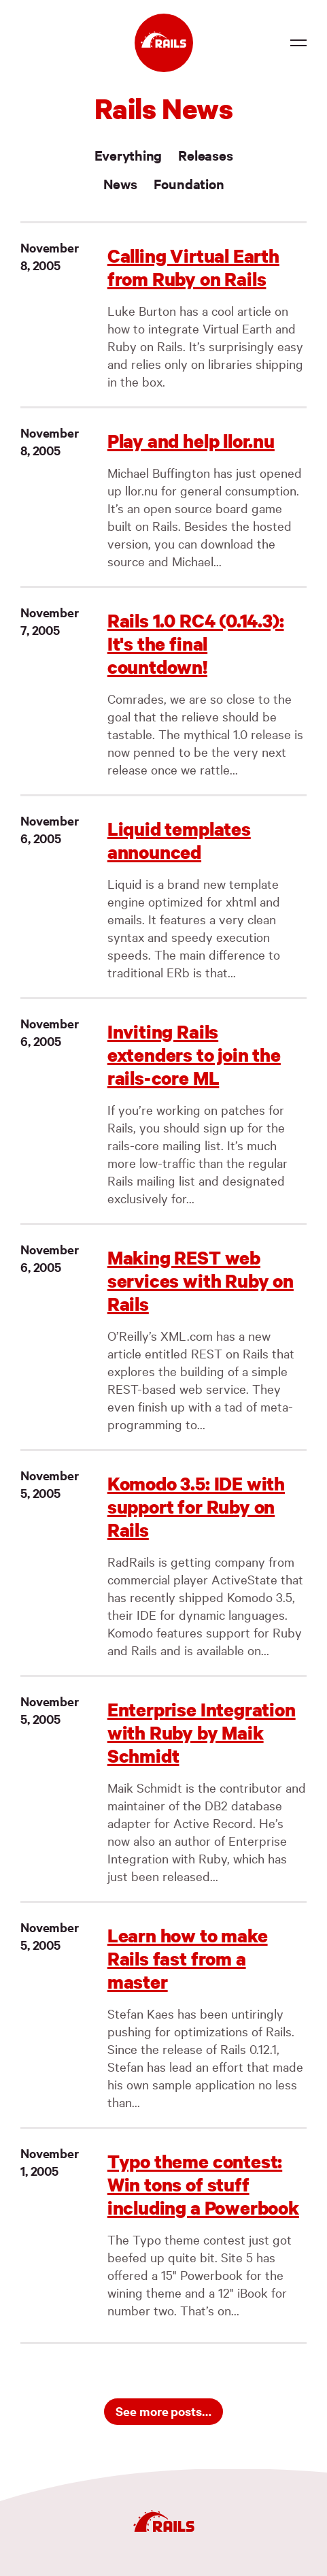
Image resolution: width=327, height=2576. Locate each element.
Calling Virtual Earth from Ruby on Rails (193, 267)
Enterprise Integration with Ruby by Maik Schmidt (201, 1732)
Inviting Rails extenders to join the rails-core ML (194, 1054)
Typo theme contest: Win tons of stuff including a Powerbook (203, 2184)
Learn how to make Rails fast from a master (187, 1958)
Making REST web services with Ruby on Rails (200, 1280)
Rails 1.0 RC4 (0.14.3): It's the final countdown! (195, 643)
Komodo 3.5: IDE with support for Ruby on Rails (196, 1506)
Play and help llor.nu (191, 440)
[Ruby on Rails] (164, 43)
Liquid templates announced (179, 840)
